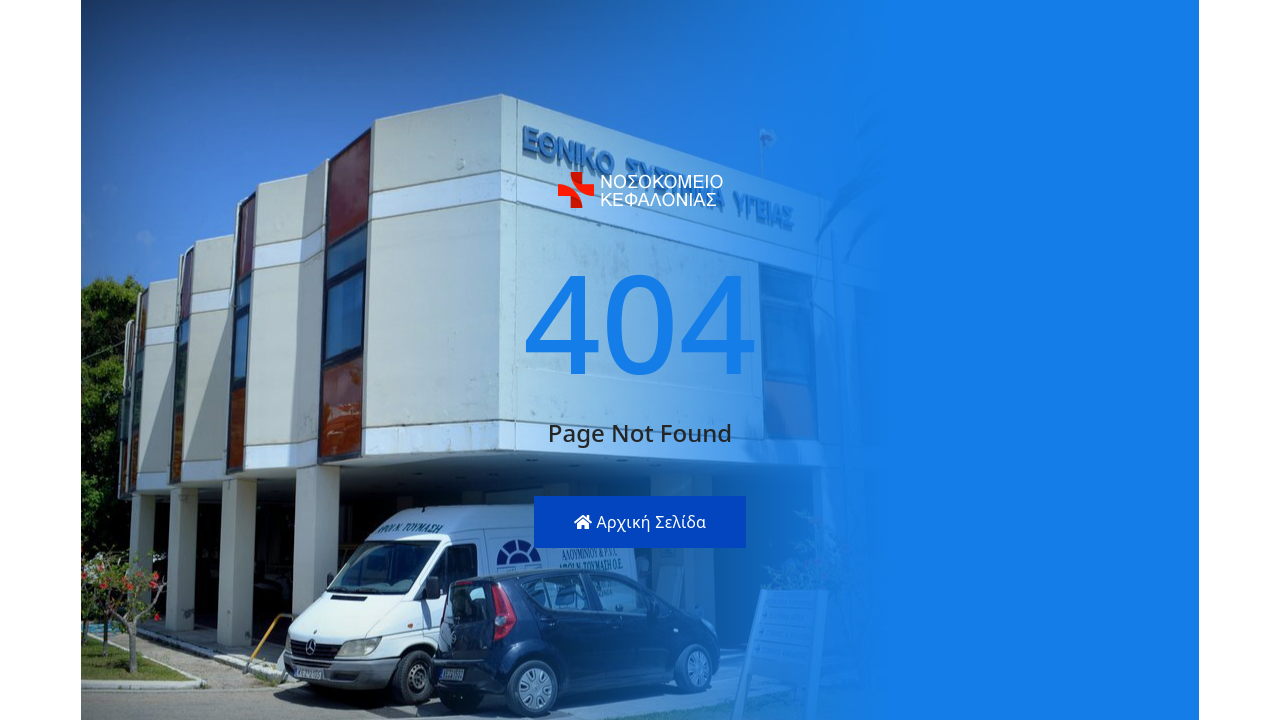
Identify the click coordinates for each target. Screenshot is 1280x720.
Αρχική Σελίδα (640, 522)
